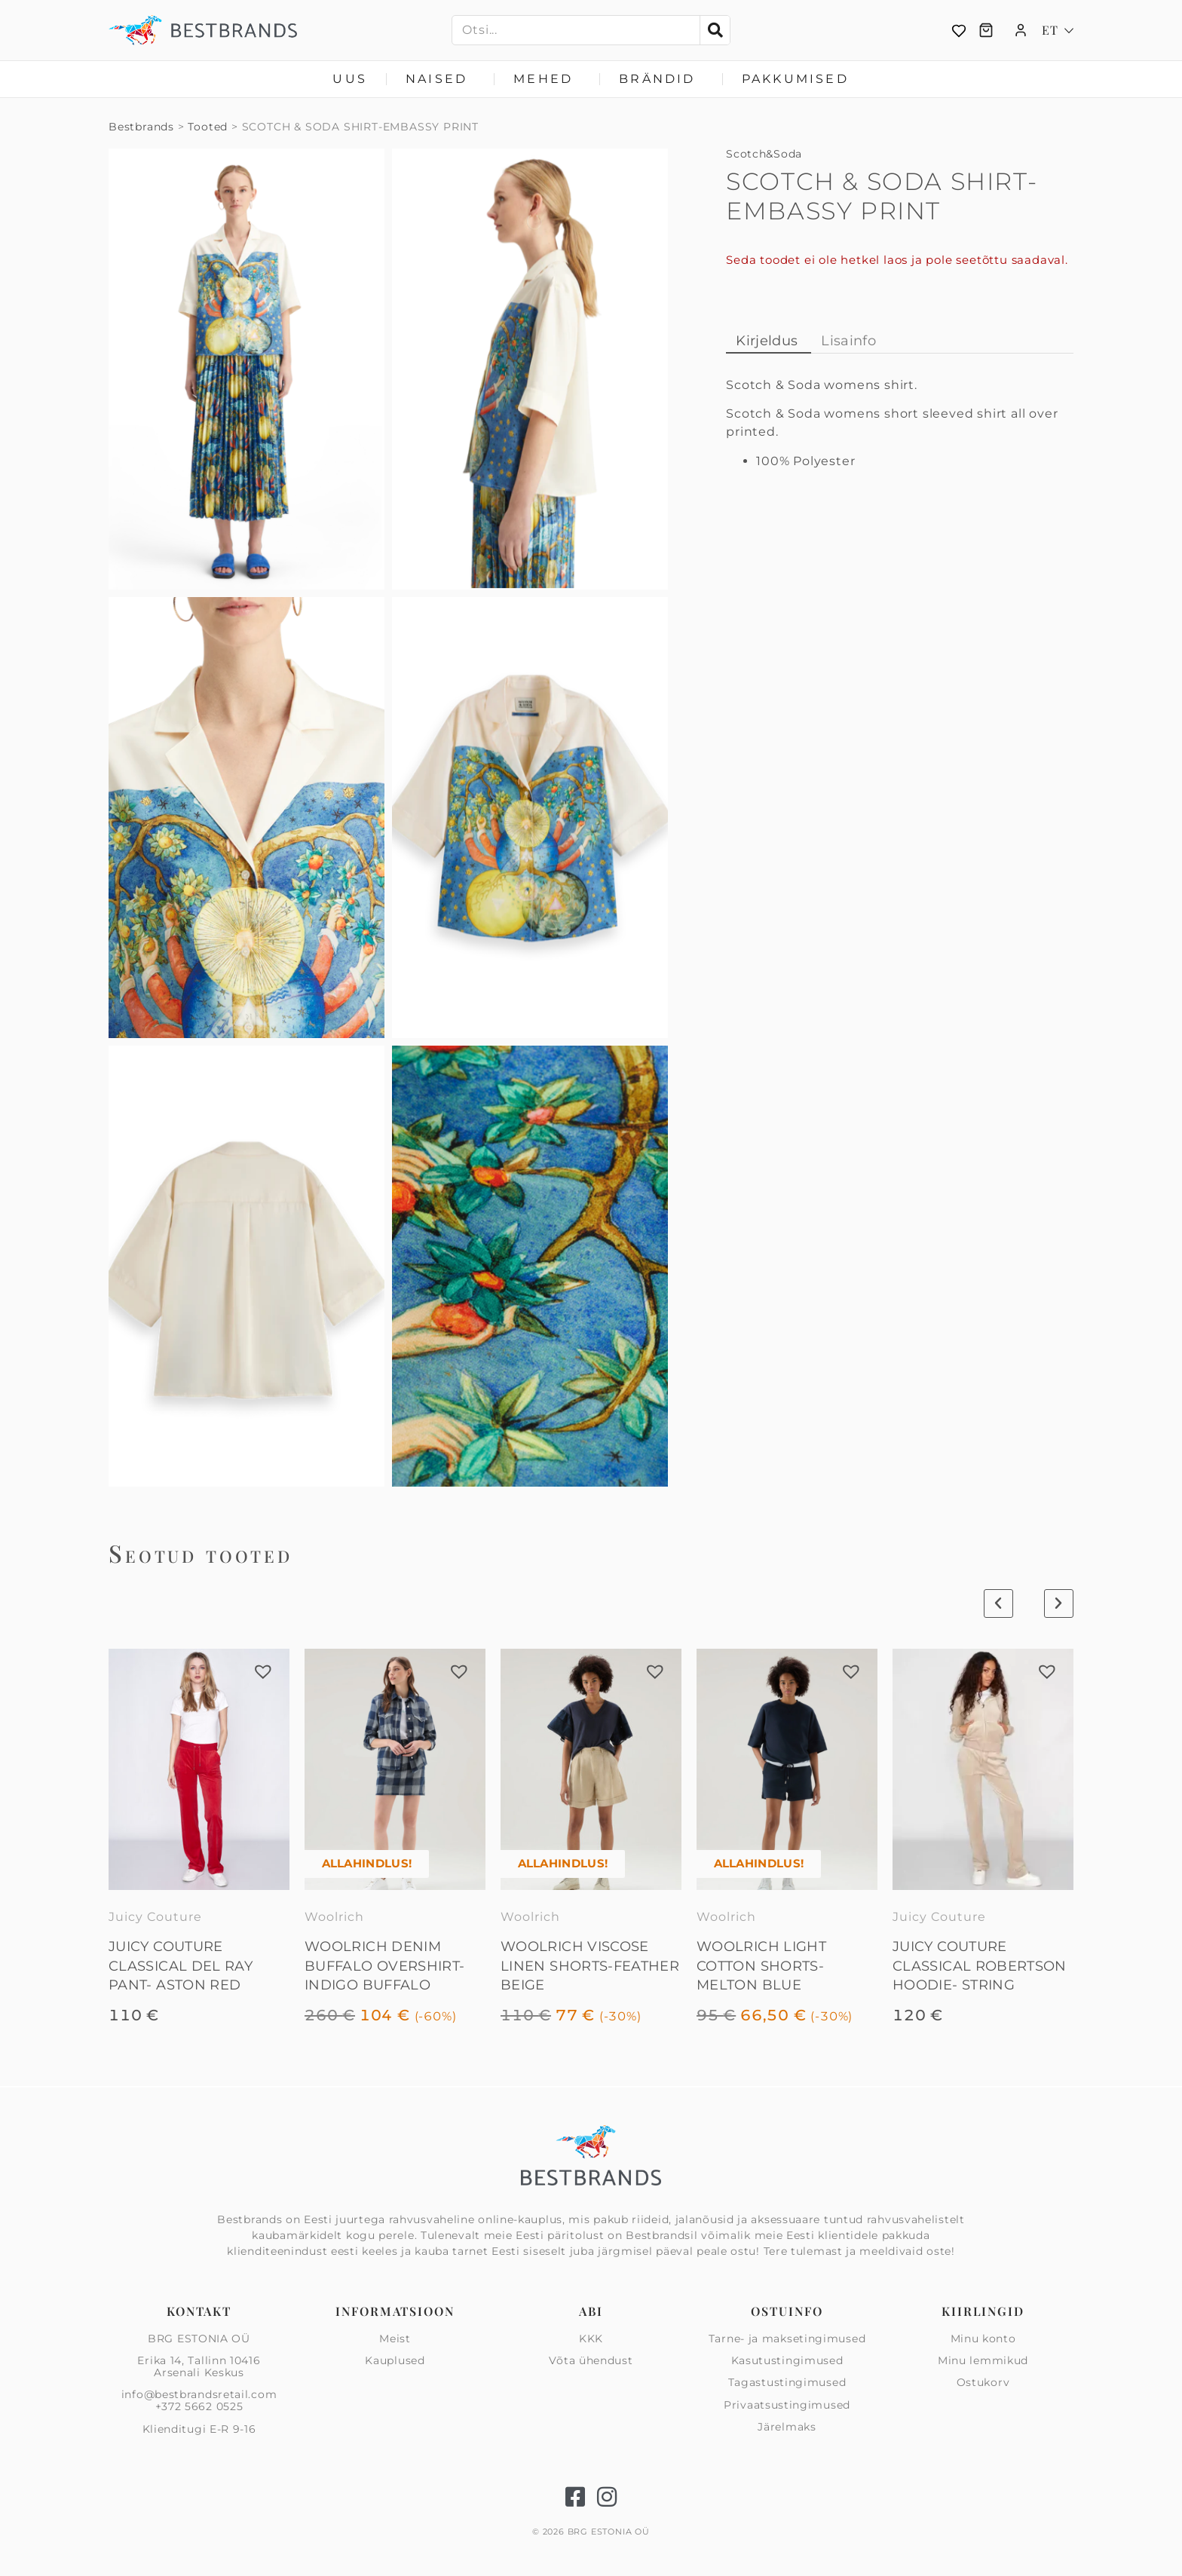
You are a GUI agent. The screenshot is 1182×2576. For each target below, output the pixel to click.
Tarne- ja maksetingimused (787, 2339)
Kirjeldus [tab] (767, 340)
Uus (349, 79)
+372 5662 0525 (199, 2406)
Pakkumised (795, 79)
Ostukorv (983, 2382)
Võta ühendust (590, 2360)
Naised (440, 79)
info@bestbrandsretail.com (199, 2394)
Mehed (546, 79)
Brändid (661, 79)
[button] (263, 1671)
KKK (591, 2339)
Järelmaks (787, 2427)
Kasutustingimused (787, 2360)
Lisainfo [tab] (848, 340)
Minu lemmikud (983, 2360)
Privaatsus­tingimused (787, 2405)
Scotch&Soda (764, 154)
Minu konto (983, 2339)
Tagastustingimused (787, 2382)
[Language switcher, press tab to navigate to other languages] (1057, 30)
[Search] (715, 30)
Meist (395, 2339)
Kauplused (394, 2360)
